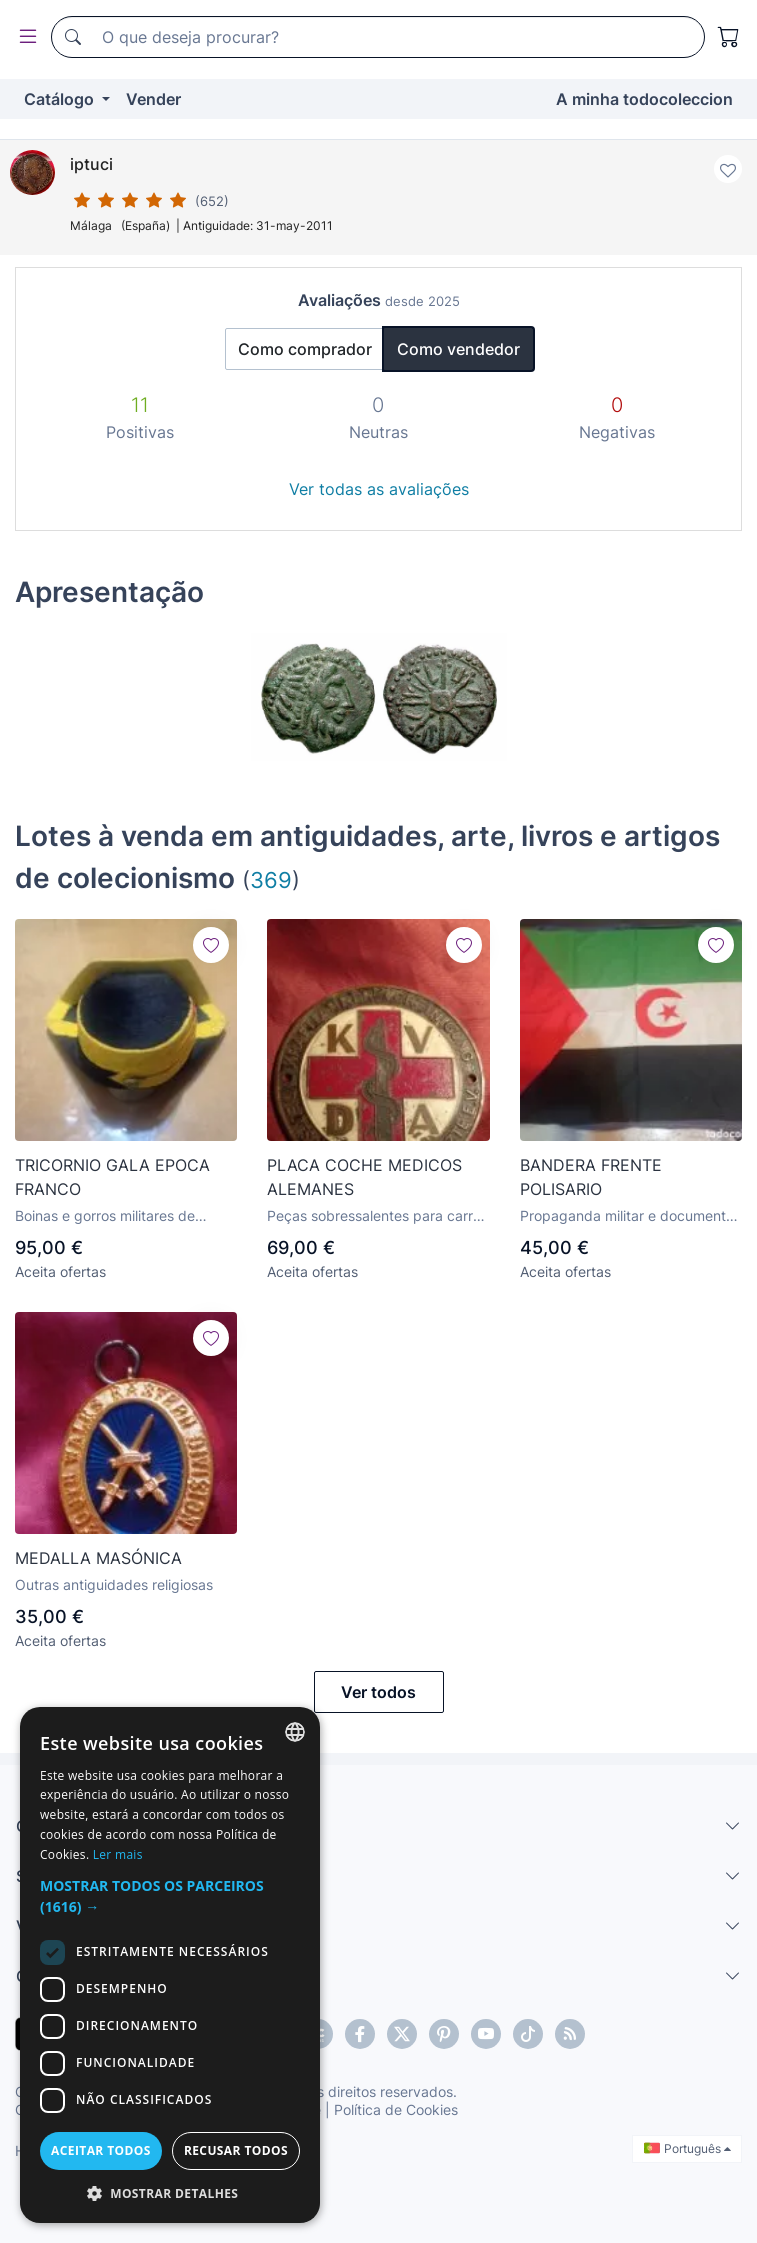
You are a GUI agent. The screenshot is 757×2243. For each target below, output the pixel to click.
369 (271, 879)
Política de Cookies (396, 2109)
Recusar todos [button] (236, 2150)
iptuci (91, 164)
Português (687, 2148)
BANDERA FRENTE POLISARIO (591, 1177)
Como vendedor (458, 349)
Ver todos (378, 1692)
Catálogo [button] (61, 99)
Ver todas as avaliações (379, 489)
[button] (170, 1896)
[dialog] (170, 1965)
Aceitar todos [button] (101, 2150)
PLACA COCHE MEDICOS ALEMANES (364, 1177)
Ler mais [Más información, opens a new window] (118, 1854)
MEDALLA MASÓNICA (98, 1558)
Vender (153, 99)
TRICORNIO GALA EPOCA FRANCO (112, 1177)
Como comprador (305, 349)
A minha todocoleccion (644, 99)
